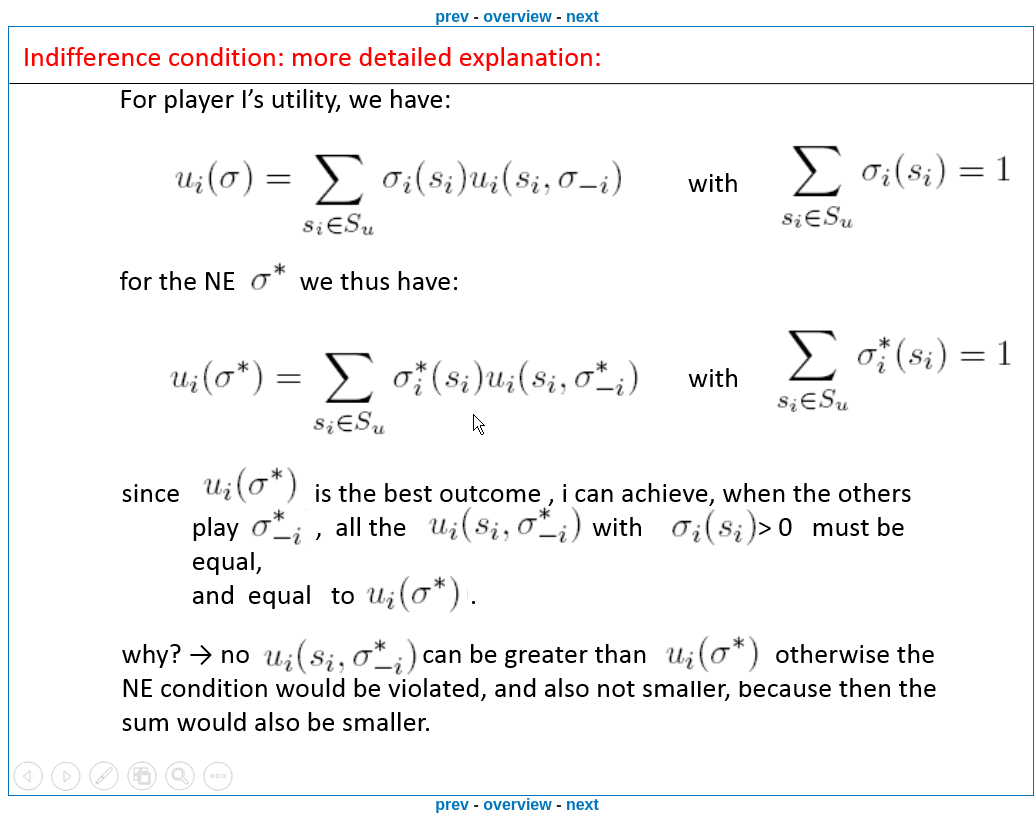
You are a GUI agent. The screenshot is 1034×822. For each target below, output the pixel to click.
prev (452, 16)
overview (517, 16)
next (582, 16)
